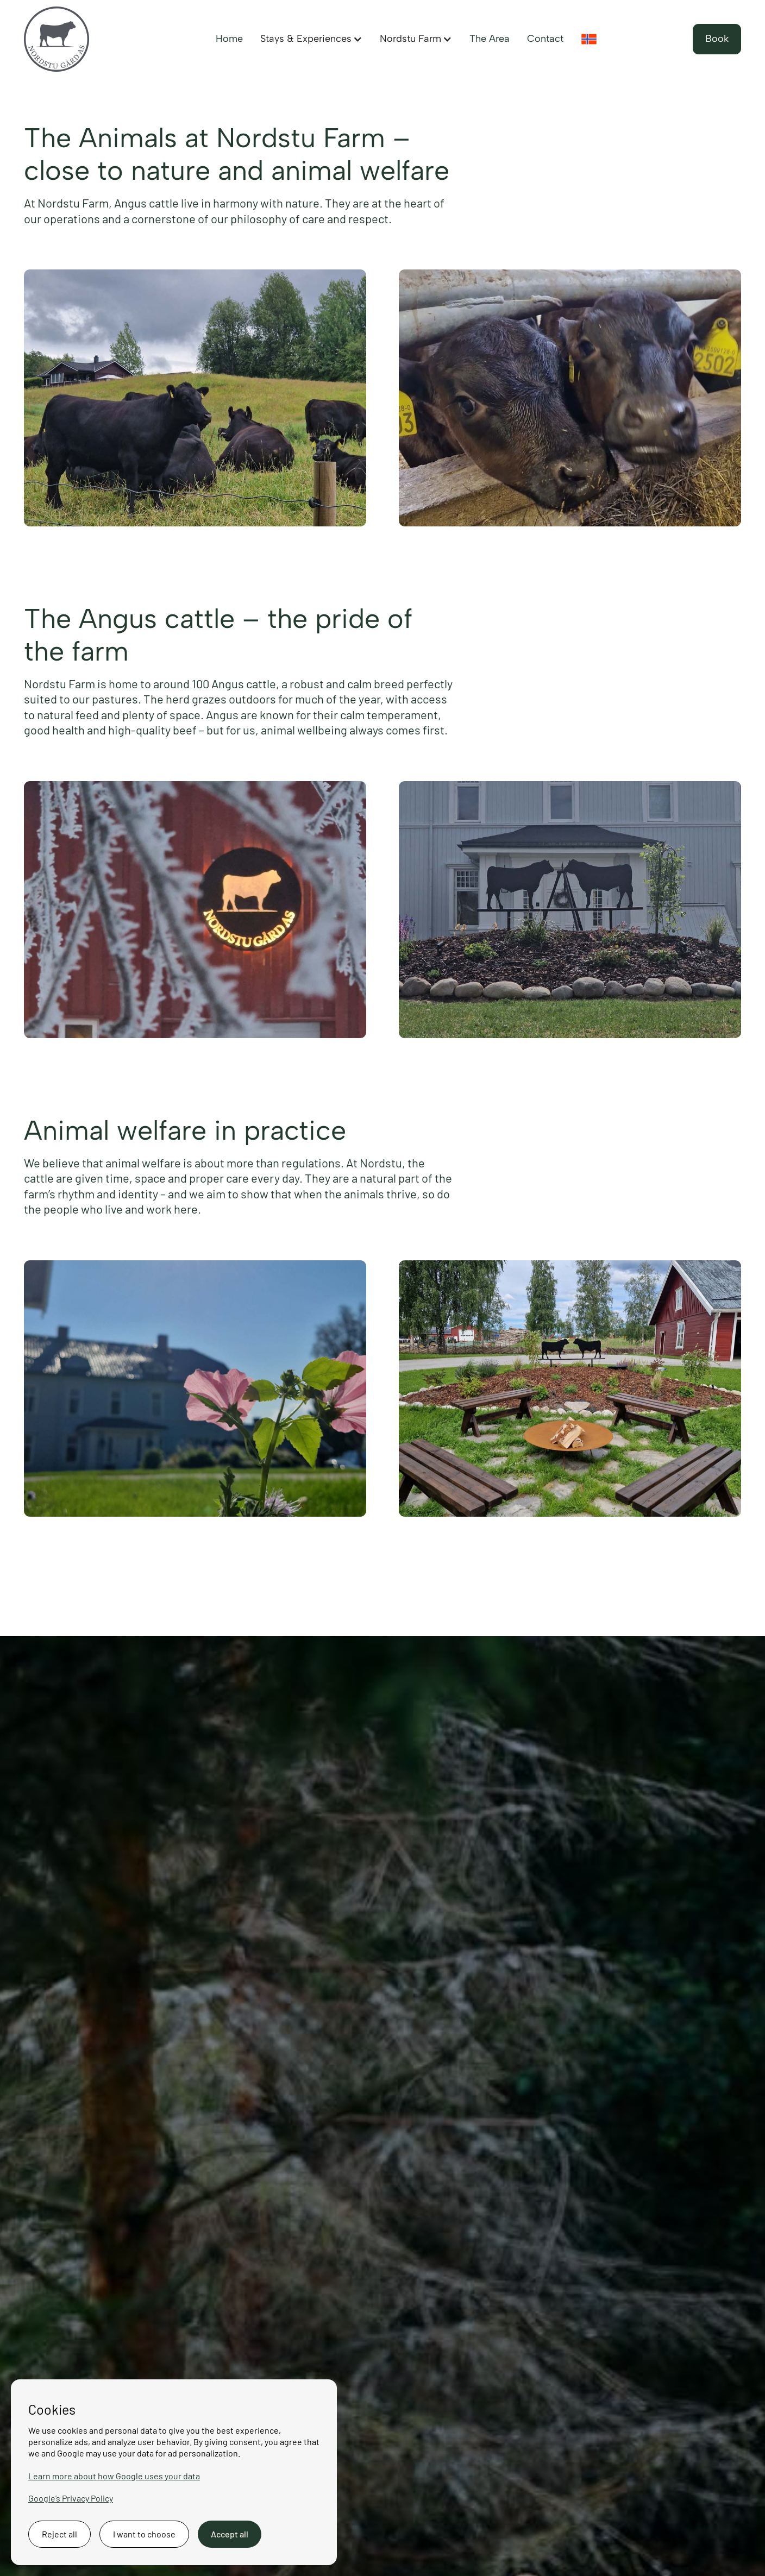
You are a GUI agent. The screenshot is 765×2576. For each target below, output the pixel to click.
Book (717, 39)
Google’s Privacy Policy (70, 2498)
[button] (311, 38)
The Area (489, 39)
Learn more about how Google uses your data (114, 2476)
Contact (545, 39)
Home (229, 39)
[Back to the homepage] (56, 39)
